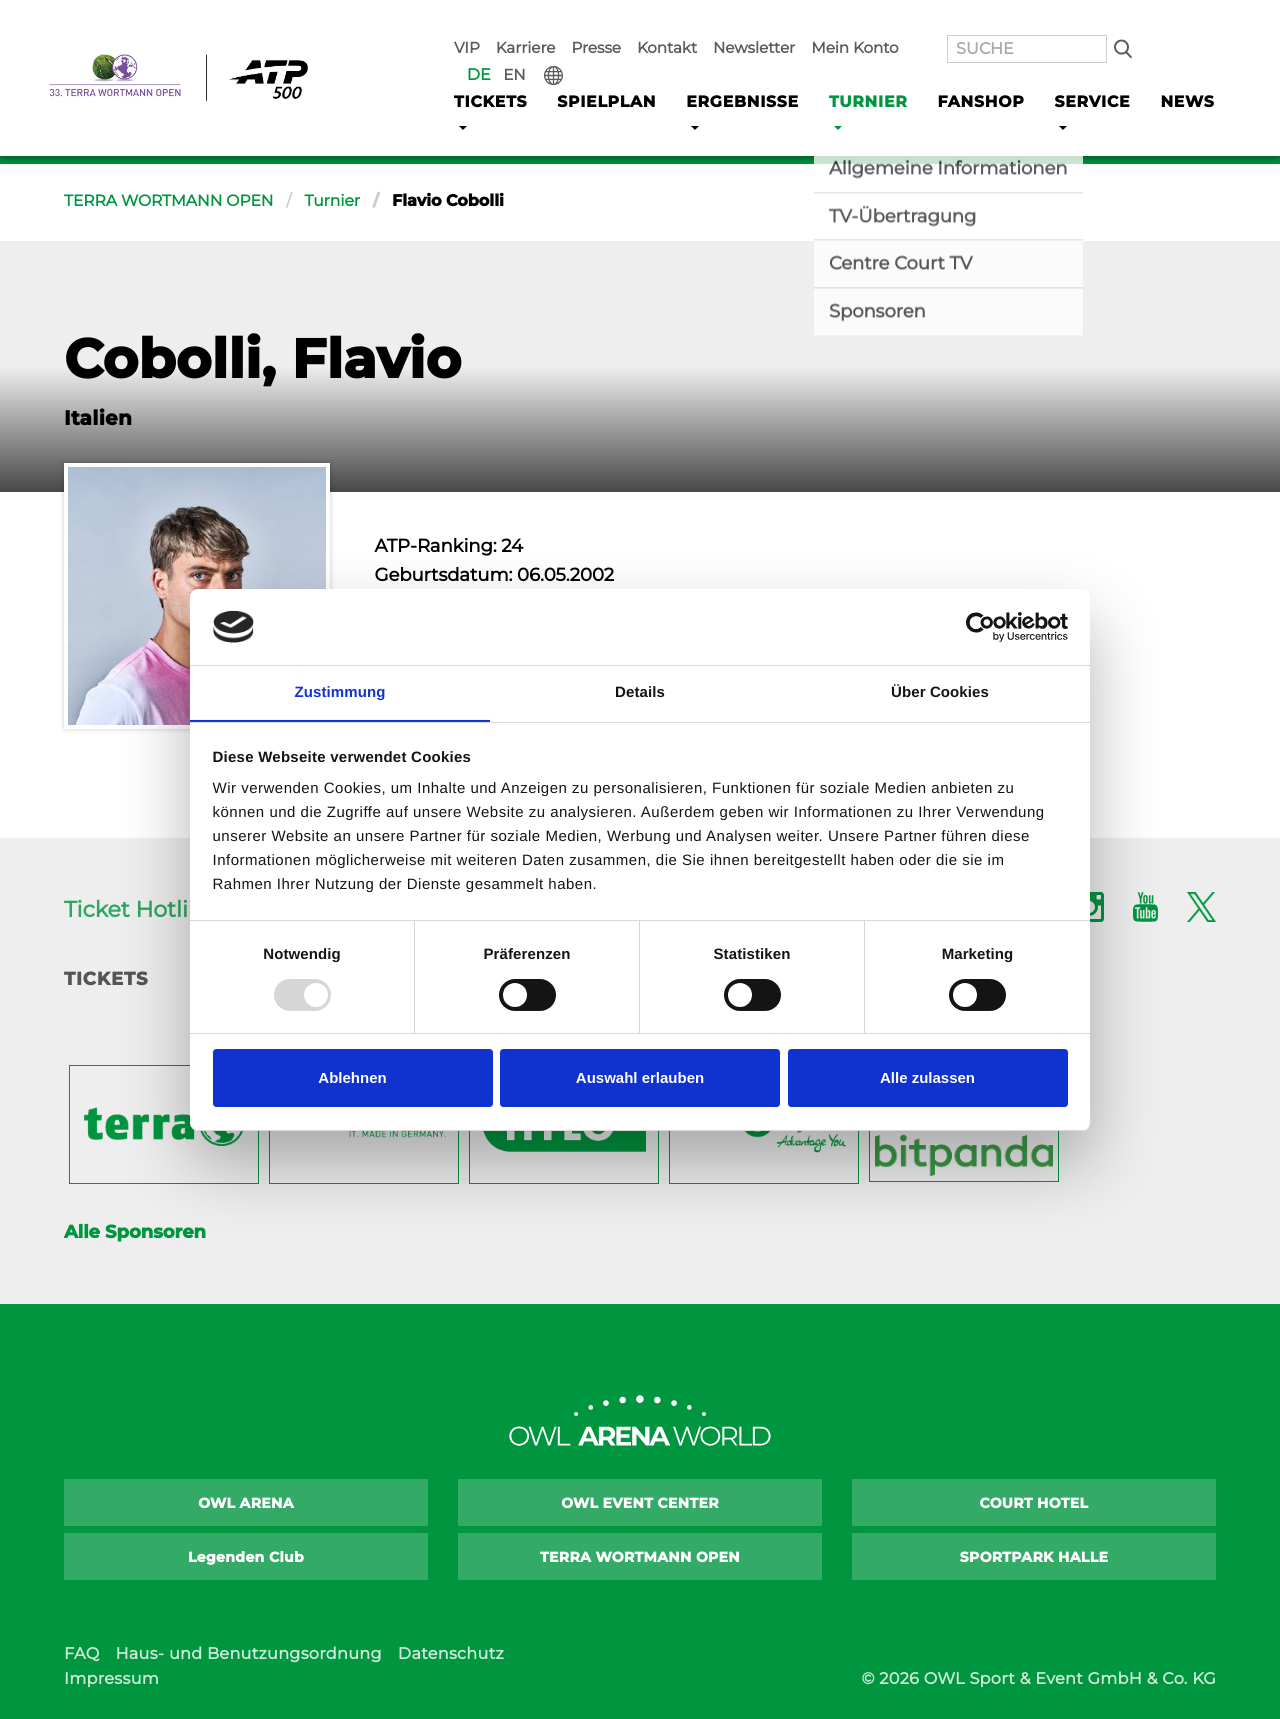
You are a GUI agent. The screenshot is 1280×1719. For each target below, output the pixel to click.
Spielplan (605, 71)
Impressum (111, 1679)
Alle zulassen (927, 1078)
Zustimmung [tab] (340, 692)
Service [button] (1079, 71)
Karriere (535, 21)
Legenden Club (246, 1557)
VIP (482, 21)
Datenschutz (451, 1654)
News (1175, 71)
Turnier (339, 201)
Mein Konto (837, 21)
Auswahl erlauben (640, 1078)
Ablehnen (352, 1078)
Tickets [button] (489, 71)
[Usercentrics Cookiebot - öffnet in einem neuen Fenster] (980, 626)
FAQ (81, 1654)
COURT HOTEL (1034, 1503)
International (1201, 21)
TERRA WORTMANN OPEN (172, 201)
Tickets (106, 979)
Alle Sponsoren (135, 1232)
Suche (1074, 21)
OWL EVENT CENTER (640, 1503)
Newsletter (745, 21)
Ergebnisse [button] (737, 71)
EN (1165, 21)
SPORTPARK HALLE (1034, 1557)
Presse (600, 21)
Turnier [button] (858, 71)
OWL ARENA (246, 1503)
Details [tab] (640, 692)
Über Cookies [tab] (940, 692)
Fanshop (971, 71)
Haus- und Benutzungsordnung (248, 1654)
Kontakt (665, 21)
